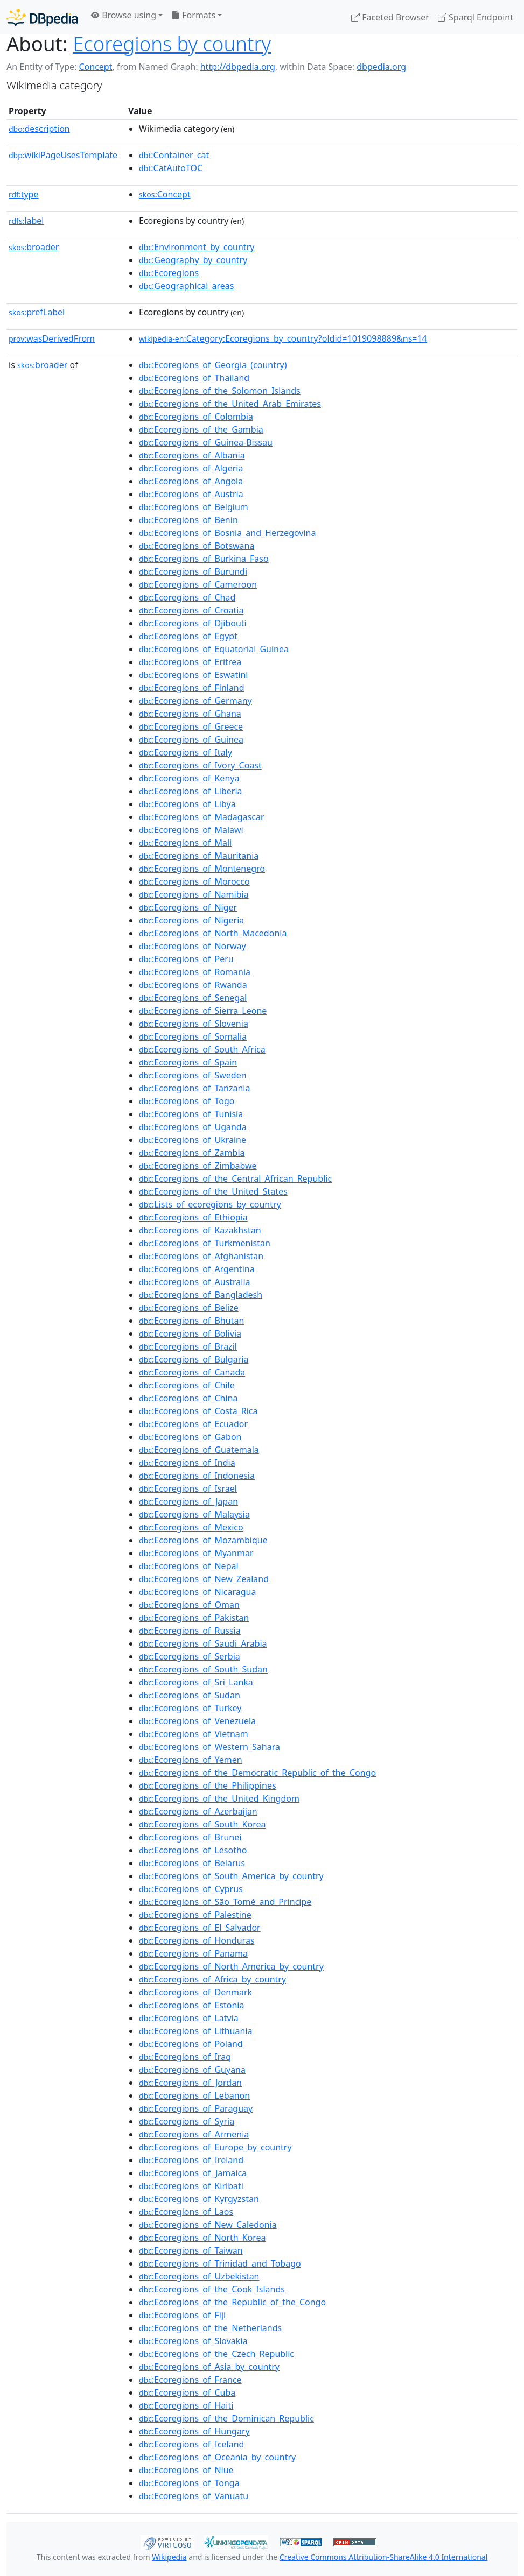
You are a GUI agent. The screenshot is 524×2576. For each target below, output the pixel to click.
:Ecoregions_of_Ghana (190, 713)
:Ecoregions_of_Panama (193, 1953)
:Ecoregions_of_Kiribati (191, 2186)
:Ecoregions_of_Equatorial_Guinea (214, 649)
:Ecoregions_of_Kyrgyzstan (199, 2199)
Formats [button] (193, 15)
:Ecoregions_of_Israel (188, 1488)
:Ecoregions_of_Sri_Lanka (196, 1682)
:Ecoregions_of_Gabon (190, 1437)
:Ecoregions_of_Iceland (191, 2444)
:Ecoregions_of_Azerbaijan (198, 1811)
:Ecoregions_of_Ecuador (193, 1424)
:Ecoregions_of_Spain (188, 1062)
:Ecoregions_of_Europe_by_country (215, 2147)
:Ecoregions (169, 273)
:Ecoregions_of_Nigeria (191, 920)
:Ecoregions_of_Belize (189, 1308)
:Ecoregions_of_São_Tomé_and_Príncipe (225, 1902)
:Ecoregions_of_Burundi (193, 571)
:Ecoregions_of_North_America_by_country (231, 1966)
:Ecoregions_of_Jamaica (193, 2173)
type (24, 194)
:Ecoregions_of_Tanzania (194, 1088)
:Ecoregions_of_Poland (191, 2044)
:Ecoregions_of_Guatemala (199, 1450)
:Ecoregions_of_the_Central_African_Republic (235, 1178)
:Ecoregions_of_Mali (185, 843)
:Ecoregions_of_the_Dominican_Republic (226, 2418)
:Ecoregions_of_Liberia (190, 791)
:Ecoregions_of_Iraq (185, 2057)
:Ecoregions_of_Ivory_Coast (200, 765)
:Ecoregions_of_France (190, 2380)
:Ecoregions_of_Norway (192, 946)
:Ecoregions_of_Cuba (187, 2392)
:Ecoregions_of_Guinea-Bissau (206, 442)
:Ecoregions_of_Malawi (191, 830)
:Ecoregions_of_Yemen (190, 1760)
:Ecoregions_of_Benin (188, 520)
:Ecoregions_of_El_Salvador (200, 1927)
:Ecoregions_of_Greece (191, 726)
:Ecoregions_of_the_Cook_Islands (212, 2289)
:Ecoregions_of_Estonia (191, 2005)
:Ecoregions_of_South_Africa (202, 1049)
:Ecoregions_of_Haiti (186, 2405)
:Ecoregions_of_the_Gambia (201, 429)
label (26, 221)
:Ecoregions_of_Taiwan (191, 2250)
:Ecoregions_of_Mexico (191, 1527)
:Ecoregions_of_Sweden (193, 1075)
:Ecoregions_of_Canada (192, 1372)
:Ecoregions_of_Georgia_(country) (213, 365)
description (39, 129)
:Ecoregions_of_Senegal (193, 998)
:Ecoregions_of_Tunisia (191, 1114)
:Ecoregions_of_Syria (186, 2121)
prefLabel (37, 312)
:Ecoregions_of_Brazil (188, 1346)
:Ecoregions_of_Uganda (193, 1127)
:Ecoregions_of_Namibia (194, 894)
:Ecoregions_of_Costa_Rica (198, 1411)
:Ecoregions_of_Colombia (196, 416)
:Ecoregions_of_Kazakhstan (200, 1230)
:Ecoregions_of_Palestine (195, 1915)
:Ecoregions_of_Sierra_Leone (203, 1011)
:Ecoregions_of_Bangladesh (200, 1295)
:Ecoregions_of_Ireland (191, 2160)
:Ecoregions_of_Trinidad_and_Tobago (220, 2263)
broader (34, 247)
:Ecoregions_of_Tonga (189, 2483)
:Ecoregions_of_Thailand (194, 378)
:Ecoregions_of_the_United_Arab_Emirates (230, 404)
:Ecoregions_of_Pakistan (194, 1618)
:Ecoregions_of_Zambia (191, 1153)
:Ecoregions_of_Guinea (191, 739)
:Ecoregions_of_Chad (187, 597)
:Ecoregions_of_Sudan (189, 1695)
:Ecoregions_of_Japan (188, 1501)
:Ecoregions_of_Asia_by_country (209, 2367)
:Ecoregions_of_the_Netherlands (210, 2328)
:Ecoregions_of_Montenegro (202, 868)
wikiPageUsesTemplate (63, 155)
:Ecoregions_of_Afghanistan (201, 1256)
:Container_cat (174, 155)
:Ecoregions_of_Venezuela (197, 1721)
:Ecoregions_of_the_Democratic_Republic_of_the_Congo (257, 1773)
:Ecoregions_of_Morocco (194, 881)
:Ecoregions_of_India (187, 1463)
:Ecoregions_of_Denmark (195, 1992)
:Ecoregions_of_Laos (186, 2212)
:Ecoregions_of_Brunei (190, 1837)
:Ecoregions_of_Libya (187, 804)
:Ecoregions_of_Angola (191, 481)
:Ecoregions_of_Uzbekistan (199, 2276)
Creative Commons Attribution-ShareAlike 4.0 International (383, 2557)
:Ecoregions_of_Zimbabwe (198, 1165)
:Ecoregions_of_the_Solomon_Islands (220, 391)
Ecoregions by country (172, 43)
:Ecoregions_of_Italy (185, 752)
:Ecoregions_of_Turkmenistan (204, 1243)
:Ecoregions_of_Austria (191, 494)
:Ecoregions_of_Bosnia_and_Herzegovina (227, 533)
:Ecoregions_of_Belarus (192, 1863)
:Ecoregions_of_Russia (190, 1630)
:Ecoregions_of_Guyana (192, 2070)
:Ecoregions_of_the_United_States (213, 1191)
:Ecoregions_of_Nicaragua (197, 1592)
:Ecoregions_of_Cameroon (198, 584)
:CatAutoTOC (170, 168)
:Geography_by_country (193, 260)
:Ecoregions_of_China (188, 1398)
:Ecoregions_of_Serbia (189, 1656)
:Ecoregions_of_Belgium (193, 507)
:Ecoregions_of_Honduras (196, 1940)
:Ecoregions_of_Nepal (189, 1566)
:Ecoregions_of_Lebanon (194, 2095)
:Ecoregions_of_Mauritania (198, 856)
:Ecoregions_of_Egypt (188, 636)
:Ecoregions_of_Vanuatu (193, 2496)
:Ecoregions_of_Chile (187, 1385)
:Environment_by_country (196, 247)
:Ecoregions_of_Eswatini (193, 675)
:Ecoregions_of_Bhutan (191, 1320)
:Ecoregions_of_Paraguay (196, 2108)
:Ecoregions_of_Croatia (191, 610)
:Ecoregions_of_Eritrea (190, 662)
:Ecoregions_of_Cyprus (191, 1889)
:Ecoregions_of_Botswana (196, 546)
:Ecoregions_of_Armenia (194, 2134)
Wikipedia (169, 2557)
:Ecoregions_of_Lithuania (195, 2031)
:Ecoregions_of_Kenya (189, 778)
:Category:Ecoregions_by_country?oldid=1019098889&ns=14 (283, 338)
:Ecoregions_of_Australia (194, 1282)
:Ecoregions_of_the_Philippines (207, 1785)
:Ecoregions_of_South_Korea (202, 1824)
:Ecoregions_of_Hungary (194, 2431)
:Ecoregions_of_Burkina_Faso (204, 558)
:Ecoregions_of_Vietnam (193, 1734)
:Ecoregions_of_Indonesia (197, 1475)
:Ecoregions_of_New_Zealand (204, 1579)
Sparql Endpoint (475, 17)
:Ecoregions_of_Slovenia (193, 1023)
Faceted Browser (390, 17)
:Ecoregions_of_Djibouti (193, 623)
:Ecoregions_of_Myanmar (196, 1553)
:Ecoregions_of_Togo (186, 1101)
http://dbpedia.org (237, 67)
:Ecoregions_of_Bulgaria (193, 1359)
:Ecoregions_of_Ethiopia (193, 1217)
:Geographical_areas (186, 286)
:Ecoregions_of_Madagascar (201, 817)
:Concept (165, 194)
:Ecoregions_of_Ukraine (192, 1140)
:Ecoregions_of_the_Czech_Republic (216, 2354)
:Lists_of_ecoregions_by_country (210, 1204)
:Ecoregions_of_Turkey (190, 1708)
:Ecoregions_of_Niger (188, 907)
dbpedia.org (381, 67)
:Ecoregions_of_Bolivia (190, 1333)
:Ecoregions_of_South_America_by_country (231, 1876)
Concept (95, 67)
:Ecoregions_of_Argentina (197, 1269)
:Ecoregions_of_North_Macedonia (213, 933)
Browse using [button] (123, 15)
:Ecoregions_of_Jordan (190, 2082)
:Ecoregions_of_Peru (186, 959)
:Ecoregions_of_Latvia (189, 2018)
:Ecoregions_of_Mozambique (203, 1540)
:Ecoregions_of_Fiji (182, 2315)
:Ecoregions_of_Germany (195, 701)
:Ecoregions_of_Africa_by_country (212, 1979)
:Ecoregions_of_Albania (192, 455)
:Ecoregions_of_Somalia (193, 1036)
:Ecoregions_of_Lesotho (193, 1850)
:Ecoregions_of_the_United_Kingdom (219, 1798)
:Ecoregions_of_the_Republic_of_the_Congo (232, 2302)
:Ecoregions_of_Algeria (191, 468)
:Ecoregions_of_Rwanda (193, 985)
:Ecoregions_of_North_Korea (202, 2237)
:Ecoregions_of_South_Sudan (203, 1669)
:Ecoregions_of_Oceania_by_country (217, 2457)
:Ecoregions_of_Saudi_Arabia (203, 1643)
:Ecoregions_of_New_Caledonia (208, 2225)
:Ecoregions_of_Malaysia (194, 1514)
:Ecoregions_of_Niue (186, 2470)
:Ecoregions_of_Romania (194, 972)
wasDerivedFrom (52, 338)
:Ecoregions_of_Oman (189, 1605)
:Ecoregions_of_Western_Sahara (209, 1747)
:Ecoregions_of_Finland (191, 688)
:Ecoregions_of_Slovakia (193, 2341)
